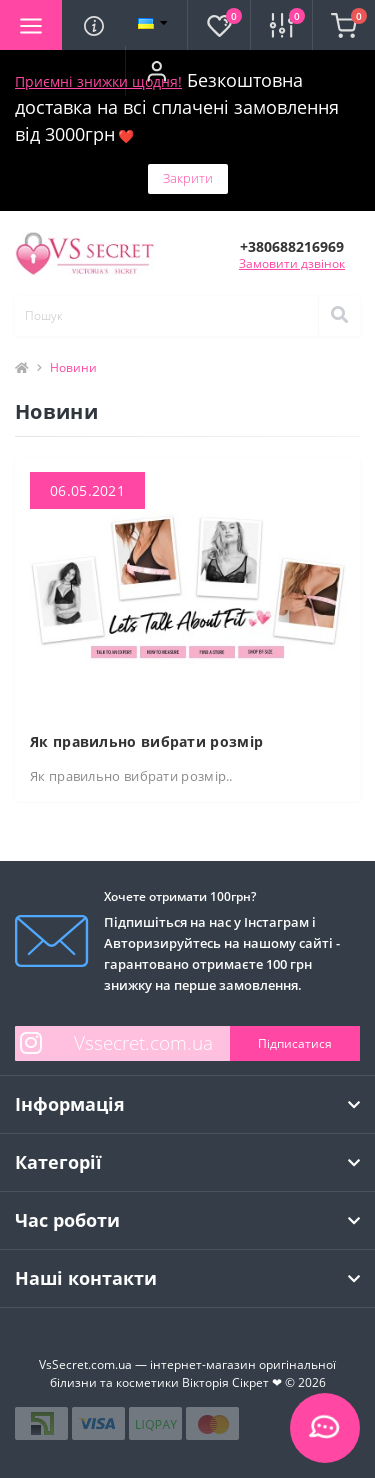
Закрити (188, 178)
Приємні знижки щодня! (98, 81)
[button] (156, 71)
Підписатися (295, 1043)
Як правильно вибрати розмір (146, 741)
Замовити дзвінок (292, 263)
